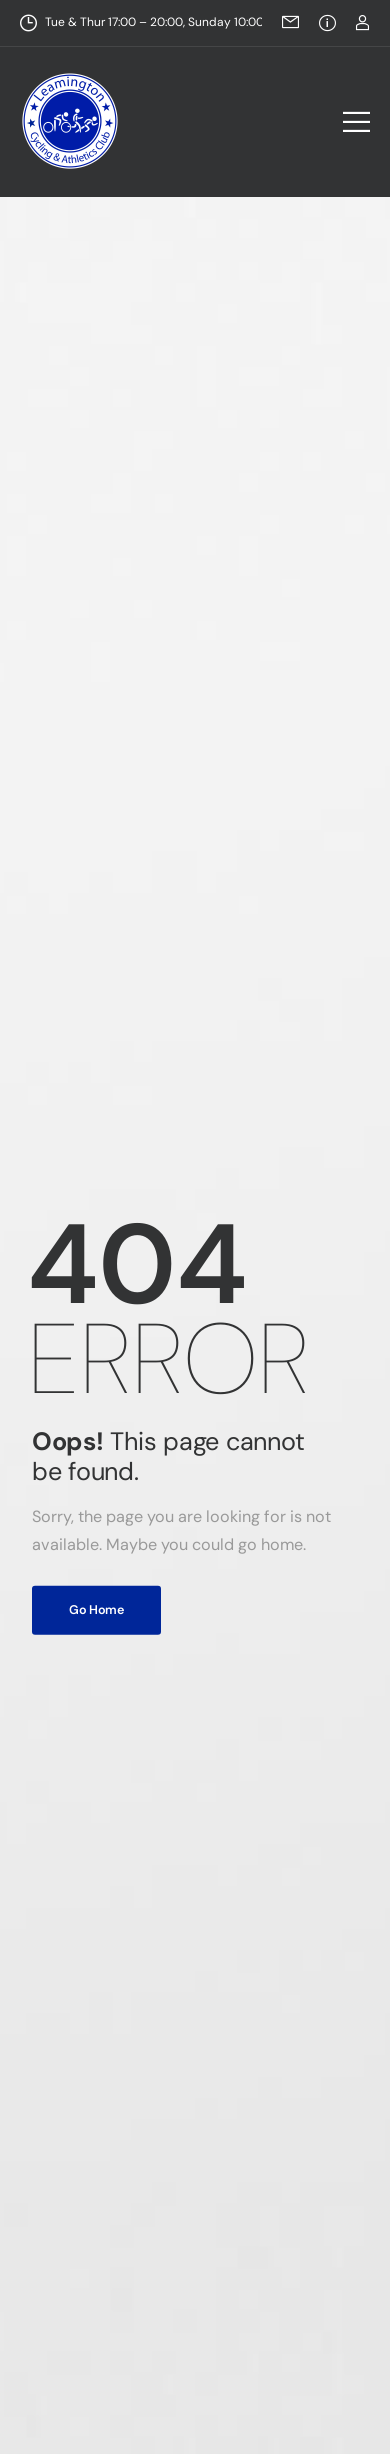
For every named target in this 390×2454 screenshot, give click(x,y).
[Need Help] (327, 22)
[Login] (362, 22)
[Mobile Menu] (356, 122)
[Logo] (70, 121)
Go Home (96, 1609)
